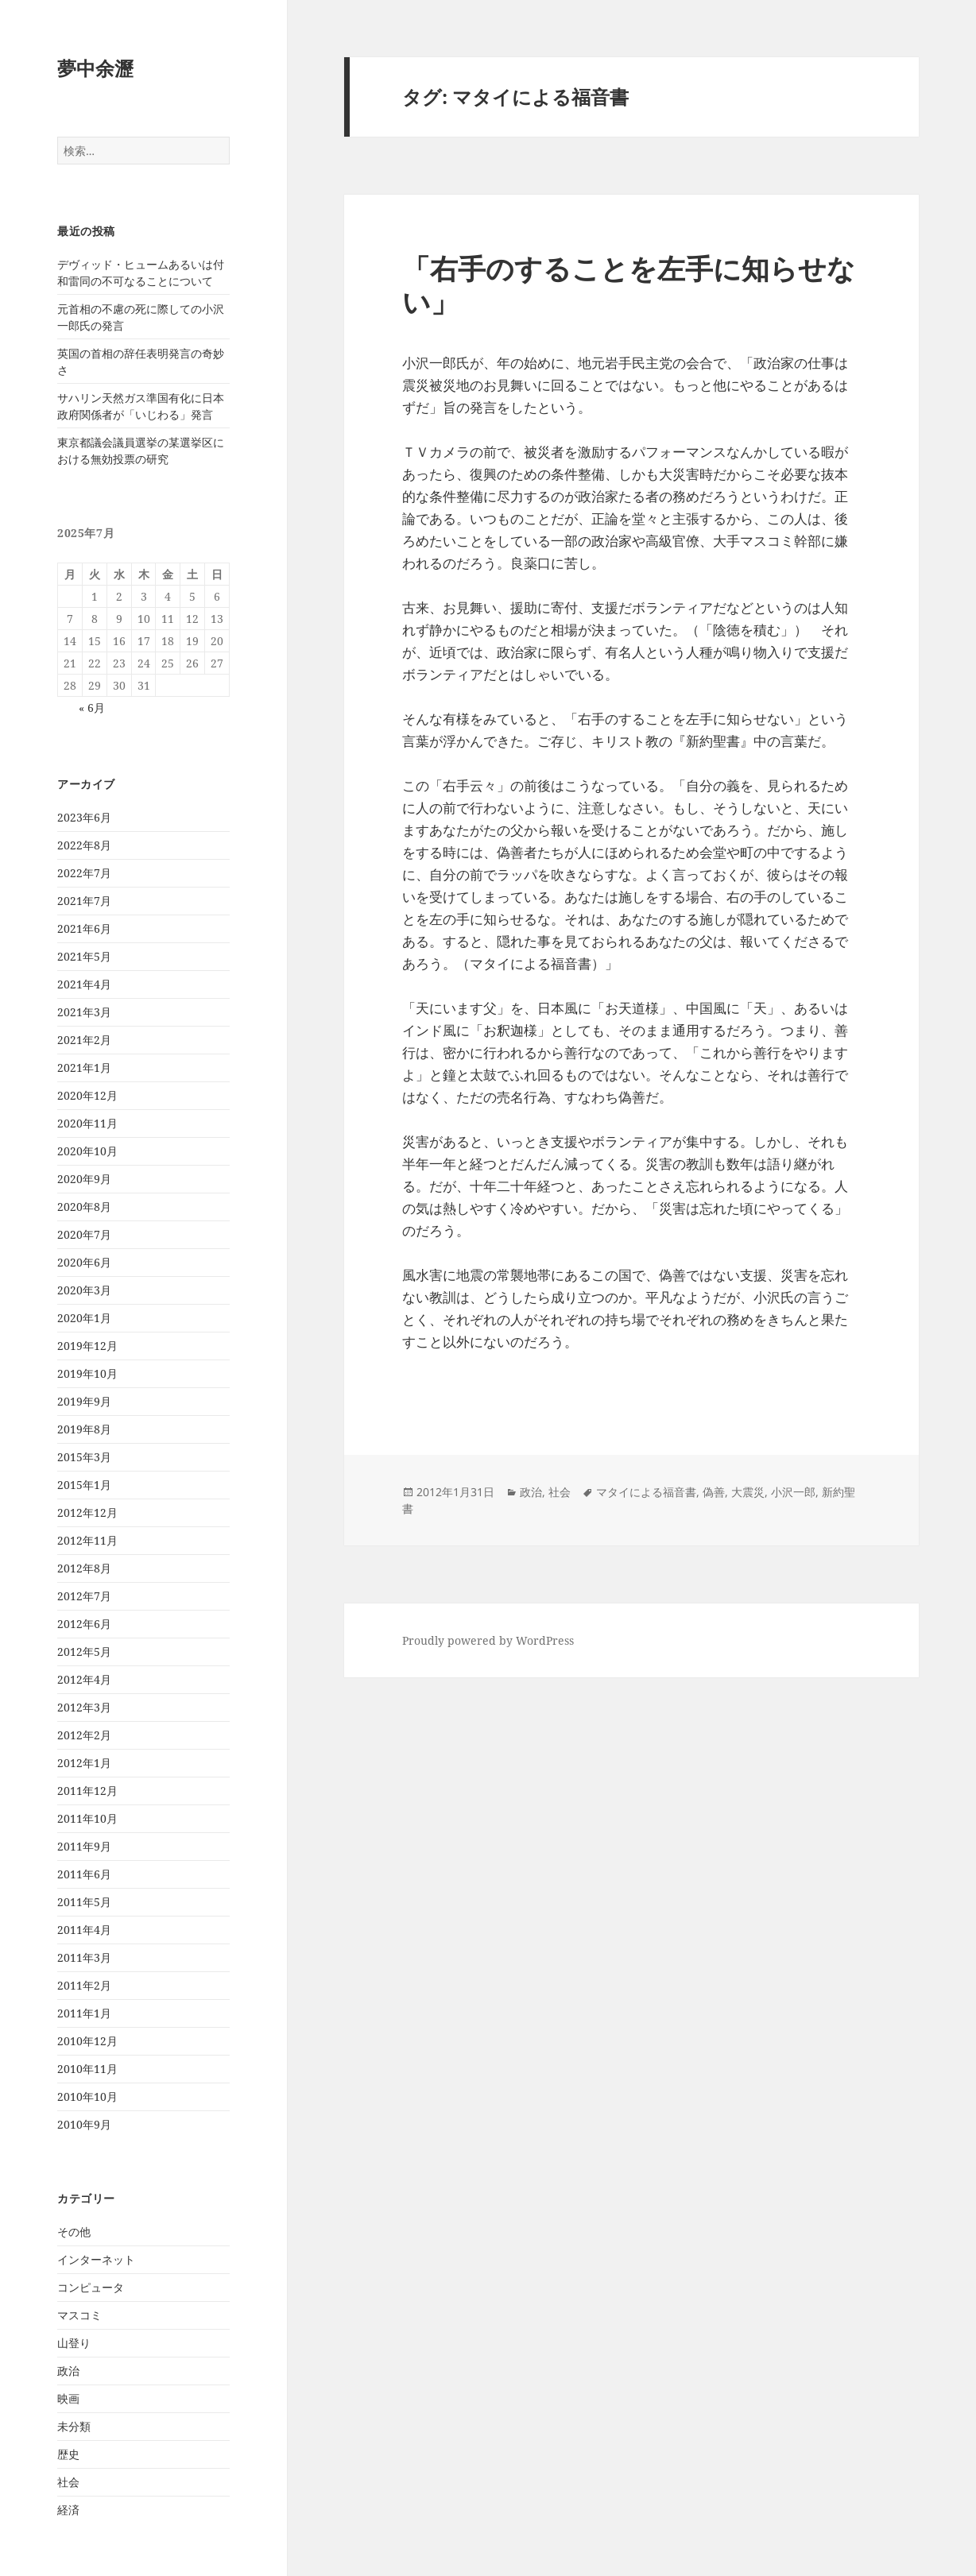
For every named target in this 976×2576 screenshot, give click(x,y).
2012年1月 (84, 1762)
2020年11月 (87, 1123)
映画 (68, 2398)
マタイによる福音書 (646, 1491)
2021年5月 (84, 956)
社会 (68, 2481)
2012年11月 (87, 1540)
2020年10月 (87, 1150)
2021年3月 (84, 1011)
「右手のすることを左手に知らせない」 (628, 284)
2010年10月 (87, 2096)
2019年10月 (87, 1373)
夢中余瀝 (95, 68)
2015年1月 (84, 1484)
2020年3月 (84, 1290)
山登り (74, 2342)
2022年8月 (84, 845)
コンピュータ (90, 2287)
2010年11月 (87, 2068)
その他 (74, 2231)
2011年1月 (84, 2013)
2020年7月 (84, 1234)
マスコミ (79, 2315)
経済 (68, 2509)
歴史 (68, 2454)
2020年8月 (84, 1206)
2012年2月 (84, 1734)
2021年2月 (84, 1039)
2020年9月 (84, 1178)
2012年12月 (87, 1512)
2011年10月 (87, 1818)
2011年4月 (84, 1929)
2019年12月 (87, 1345)
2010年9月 (84, 2124)
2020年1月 (84, 1317)
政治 (68, 2370)
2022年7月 (84, 872)
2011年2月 (84, 1985)
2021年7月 (84, 900)
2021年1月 (84, 1067)
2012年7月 (84, 1595)
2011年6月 (84, 1874)
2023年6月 (84, 817)
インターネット (96, 2259)
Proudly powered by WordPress (488, 1640)
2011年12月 (87, 1790)
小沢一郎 (793, 1491)
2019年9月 (84, 1401)
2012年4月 (84, 1679)
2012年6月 (84, 1623)
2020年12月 (87, 1095)
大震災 (748, 1491)
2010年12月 (87, 2040)
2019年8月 (84, 1429)
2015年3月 (84, 1456)
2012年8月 (84, 1568)
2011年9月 (84, 1846)
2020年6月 (84, 1262)
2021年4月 (84, 984)
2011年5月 (84, 1901)
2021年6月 (84, 928)
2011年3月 (84, 1957)
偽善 (714, 1491)
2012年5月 (84, 1651)
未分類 (74, 2426)
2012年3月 (84, 1707)
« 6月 (92, 707)
